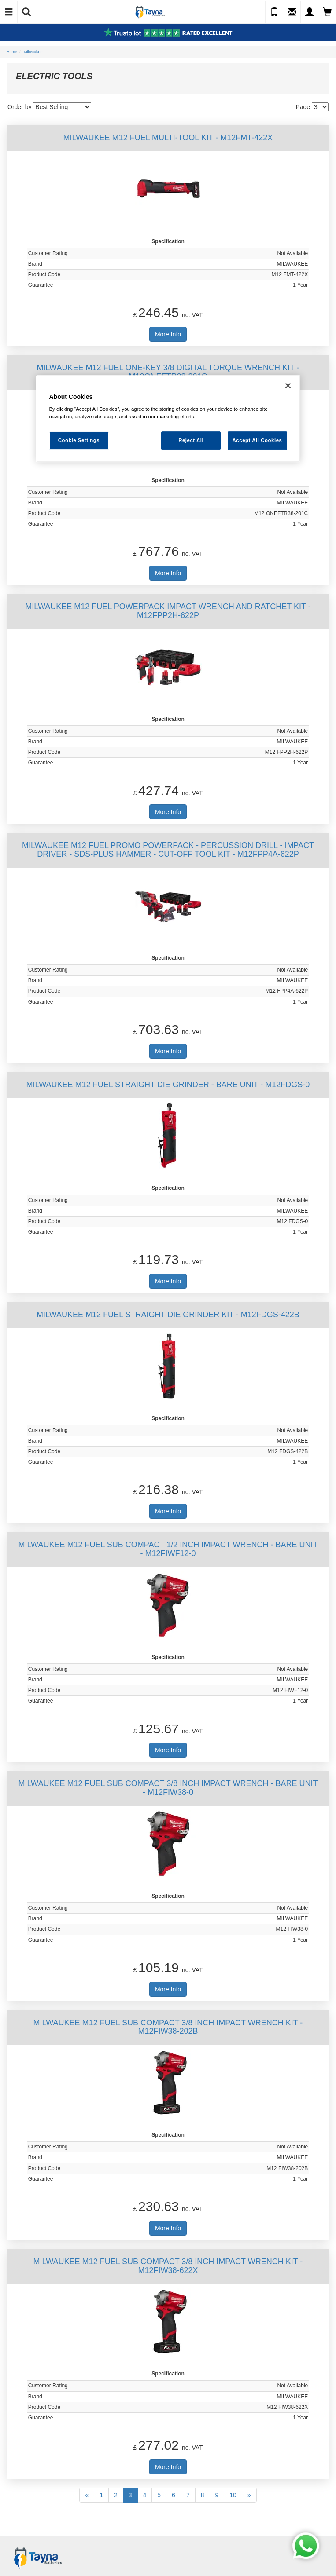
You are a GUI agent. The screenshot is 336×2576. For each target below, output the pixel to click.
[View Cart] (327, 12)
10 (232, 2495)
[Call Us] (274, 12)
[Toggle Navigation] (9, 12)
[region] (168, 419)
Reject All (190, 440)
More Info (168, 334)
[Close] (288, 385)
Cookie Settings (79, 440)
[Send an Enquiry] (292, 12)
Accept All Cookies (257, 440)
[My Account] (309, 12)
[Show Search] (26, 12)
